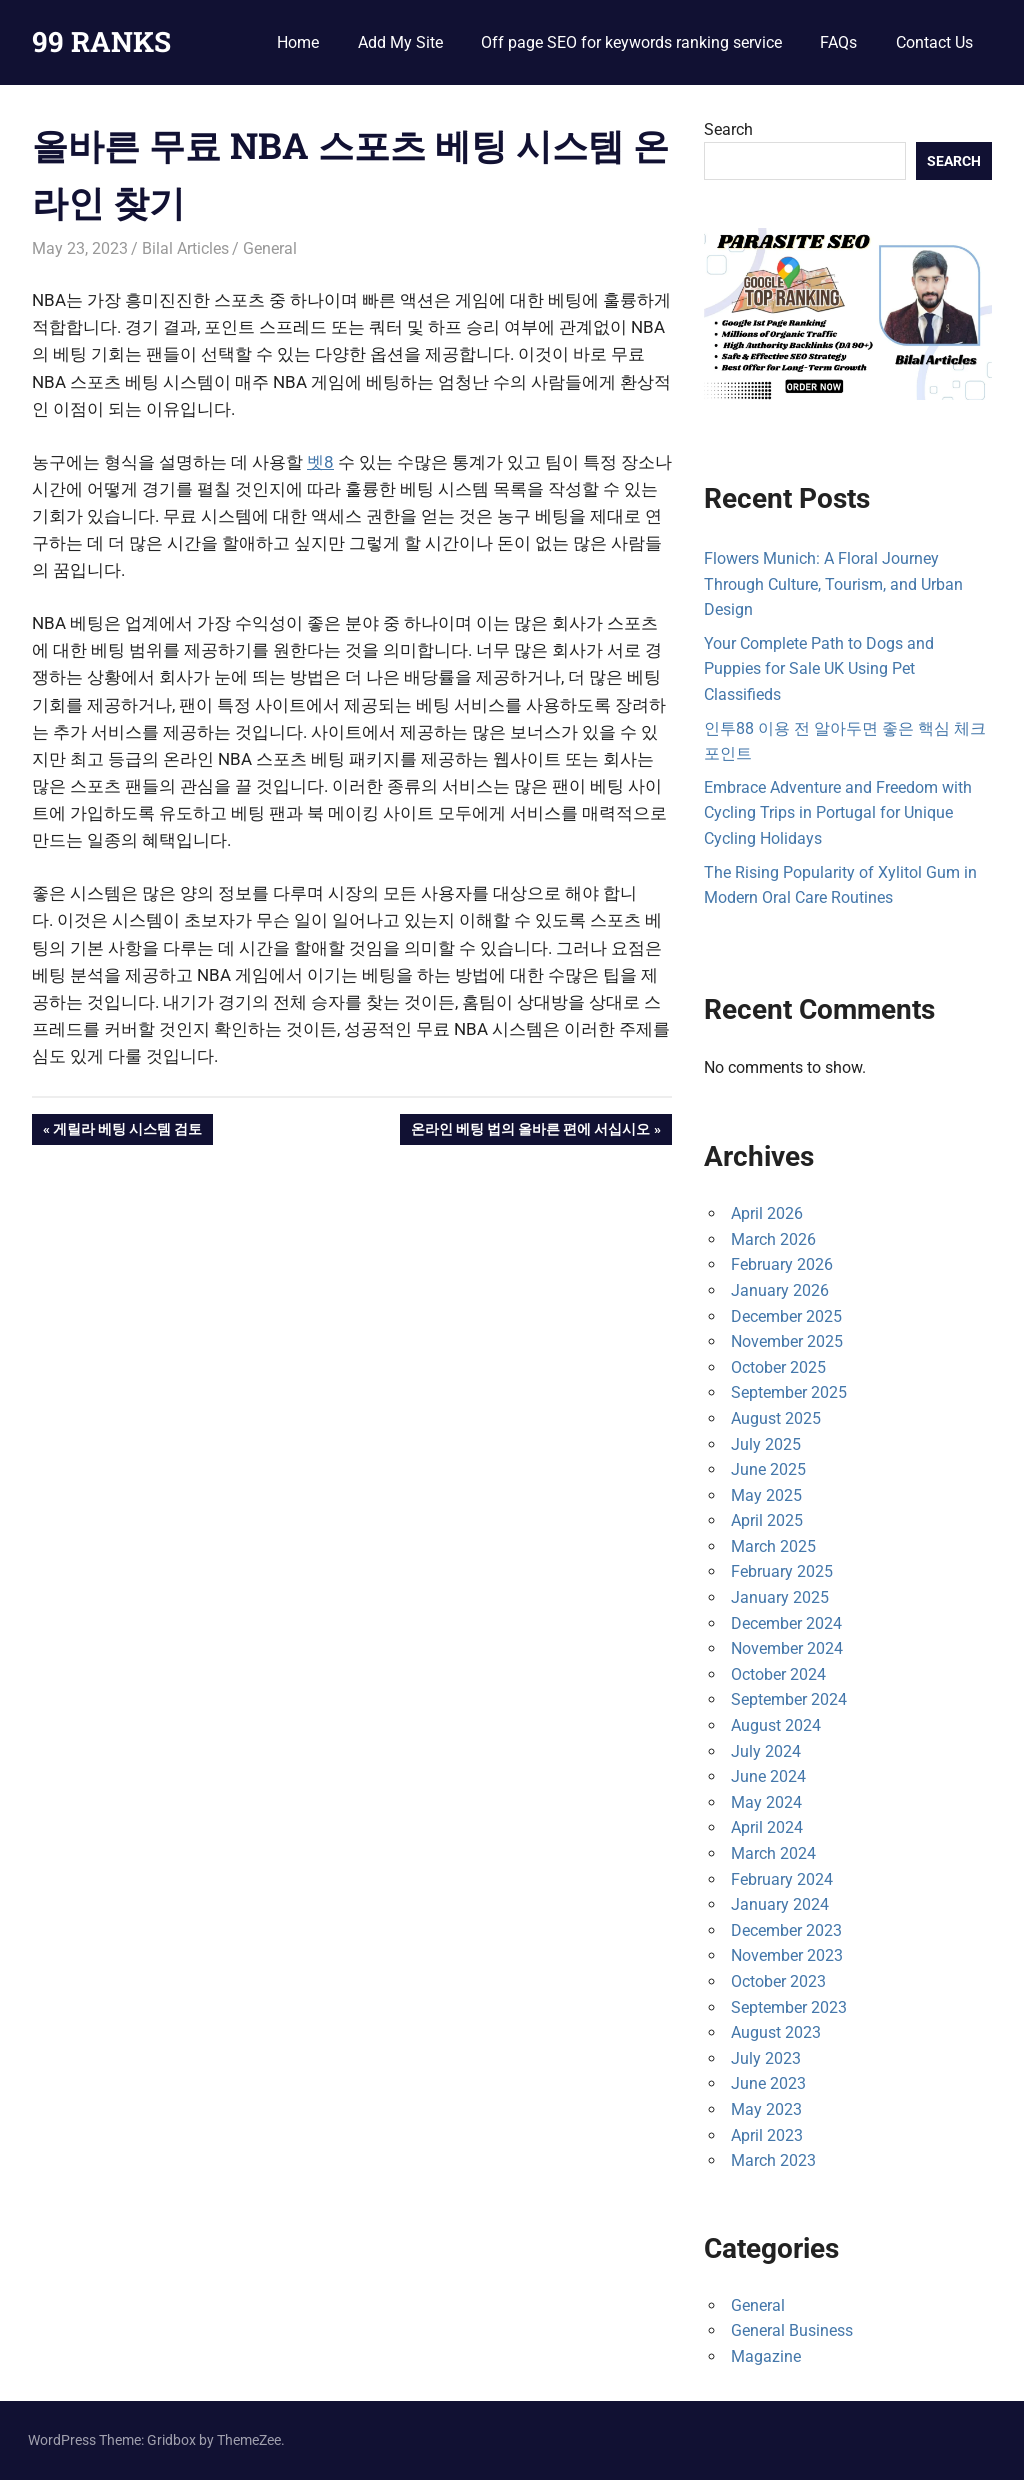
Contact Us (934, 42)
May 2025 (766, 1495)
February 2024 (782, 1879)
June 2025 (768, 1469)
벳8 (320, 462)
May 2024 (766, 1802)
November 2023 (787, 1955)
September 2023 (789, 2007)
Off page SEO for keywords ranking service (631, 42)
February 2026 (782, 1264)
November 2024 (787, 1648)
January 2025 (780, 1597)
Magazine (766, 2356)
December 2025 (786, 1316)
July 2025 (766, 1444)
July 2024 (766, 1751)
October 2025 (778, 1367)
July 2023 (766, 2058)
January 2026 (780, 1290)
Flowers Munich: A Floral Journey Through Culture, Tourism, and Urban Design (833, 584)
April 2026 (767, 1213)
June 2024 (768, 1776)
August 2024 (776, 1725)
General (270, 248)
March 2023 (773, 2160)
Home (298, 42)
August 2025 (776, 1418)
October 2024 (778, 1674)
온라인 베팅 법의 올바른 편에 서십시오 (530, 1131)
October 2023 (778, 1981)
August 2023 (776, 2032)
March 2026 (773, 1239)
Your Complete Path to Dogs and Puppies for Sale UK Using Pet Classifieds (819, 669)
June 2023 (768, 2083)
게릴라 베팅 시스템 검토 (127, 1131)
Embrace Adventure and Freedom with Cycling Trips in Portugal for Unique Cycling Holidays (838, 813)
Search (728, 129)
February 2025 (782, 1571)
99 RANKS (101, 41)
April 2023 (767, 2135)
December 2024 (786, 1623)
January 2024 (780, 1904)
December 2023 (786, 1930)
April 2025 (767, 1520)
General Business (792, 2330)
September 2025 (789, 1392)
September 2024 (789, 1699)
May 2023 (766, 2109)
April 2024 (767, 1827)
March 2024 (773, 1853)
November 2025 (787, 1341)
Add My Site (400, 42)
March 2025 (773, 1546)
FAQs (838, 42)
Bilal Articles (185, 248)
